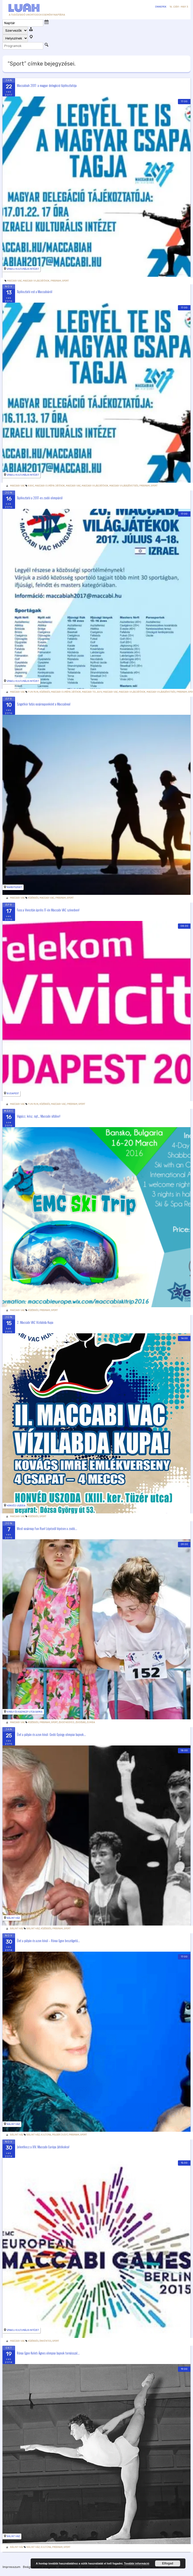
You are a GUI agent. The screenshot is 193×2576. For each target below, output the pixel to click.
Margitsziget (14, 887)
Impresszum (11, 2567)
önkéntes (45, 2341)
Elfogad (167, 2563)
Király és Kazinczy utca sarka (24, 1712)
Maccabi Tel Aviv (92, 692)
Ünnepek (160, 6)
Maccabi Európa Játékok (50, 485)
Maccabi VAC (14, 281)
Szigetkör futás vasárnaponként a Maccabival (43, 703)
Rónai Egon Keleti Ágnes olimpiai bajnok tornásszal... (48, 2352)
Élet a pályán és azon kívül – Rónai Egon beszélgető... (48, 1940)
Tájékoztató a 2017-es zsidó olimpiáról (40, 497)
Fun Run (33, 692)
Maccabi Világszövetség (123, 485)
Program (56, 281)
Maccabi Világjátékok (36, 281)
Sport (65, 281)
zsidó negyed (66, 1722)
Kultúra (46, 2134)
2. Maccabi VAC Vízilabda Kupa (35, 1322)
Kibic (31, 485)
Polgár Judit (60, 2134)
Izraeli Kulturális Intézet (23, 269)
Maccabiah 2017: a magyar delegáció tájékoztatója (47, 85)
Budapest (13, 1093)
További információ (136, 2563)
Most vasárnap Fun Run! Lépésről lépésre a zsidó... (47, 1528)
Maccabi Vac (17, 485)
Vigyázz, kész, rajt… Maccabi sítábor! (38, 1116)
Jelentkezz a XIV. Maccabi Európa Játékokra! (43, 2146)
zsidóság (80, 1722)
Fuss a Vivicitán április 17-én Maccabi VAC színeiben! (48, 909)
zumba (91, 1722)
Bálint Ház (13, 1918)
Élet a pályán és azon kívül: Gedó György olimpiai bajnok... (51, 1734)
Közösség (44, 692)
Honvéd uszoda (16, 1505)
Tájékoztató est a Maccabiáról (34, 291)
